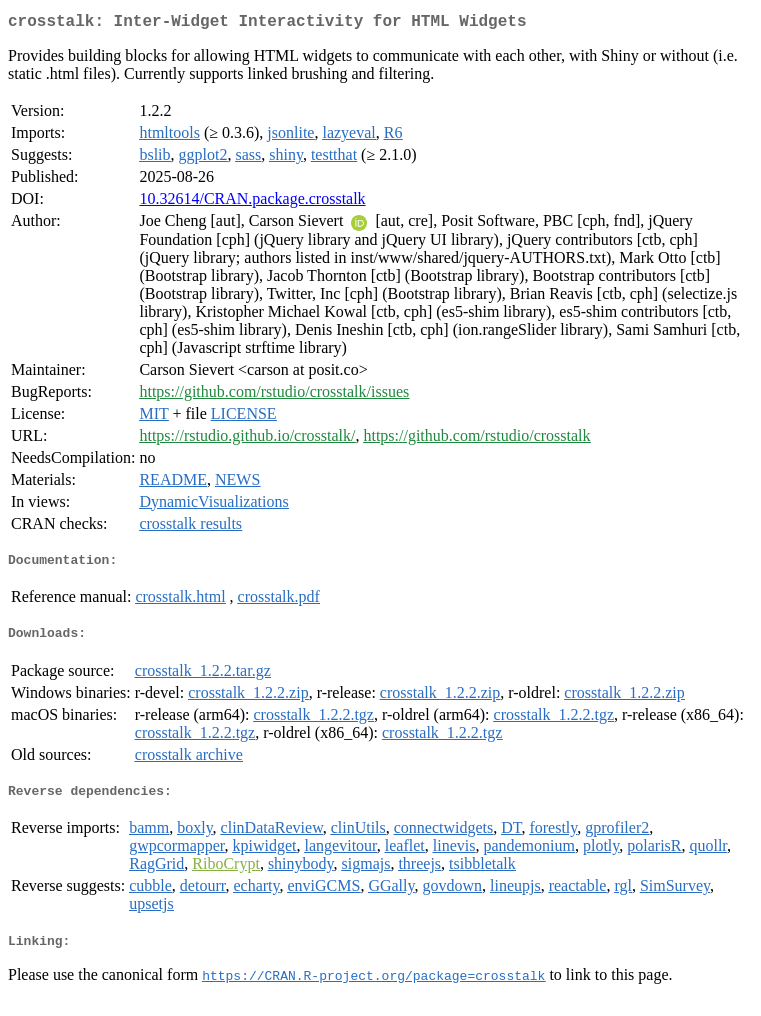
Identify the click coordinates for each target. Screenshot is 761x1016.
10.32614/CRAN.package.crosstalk (252, 202)
